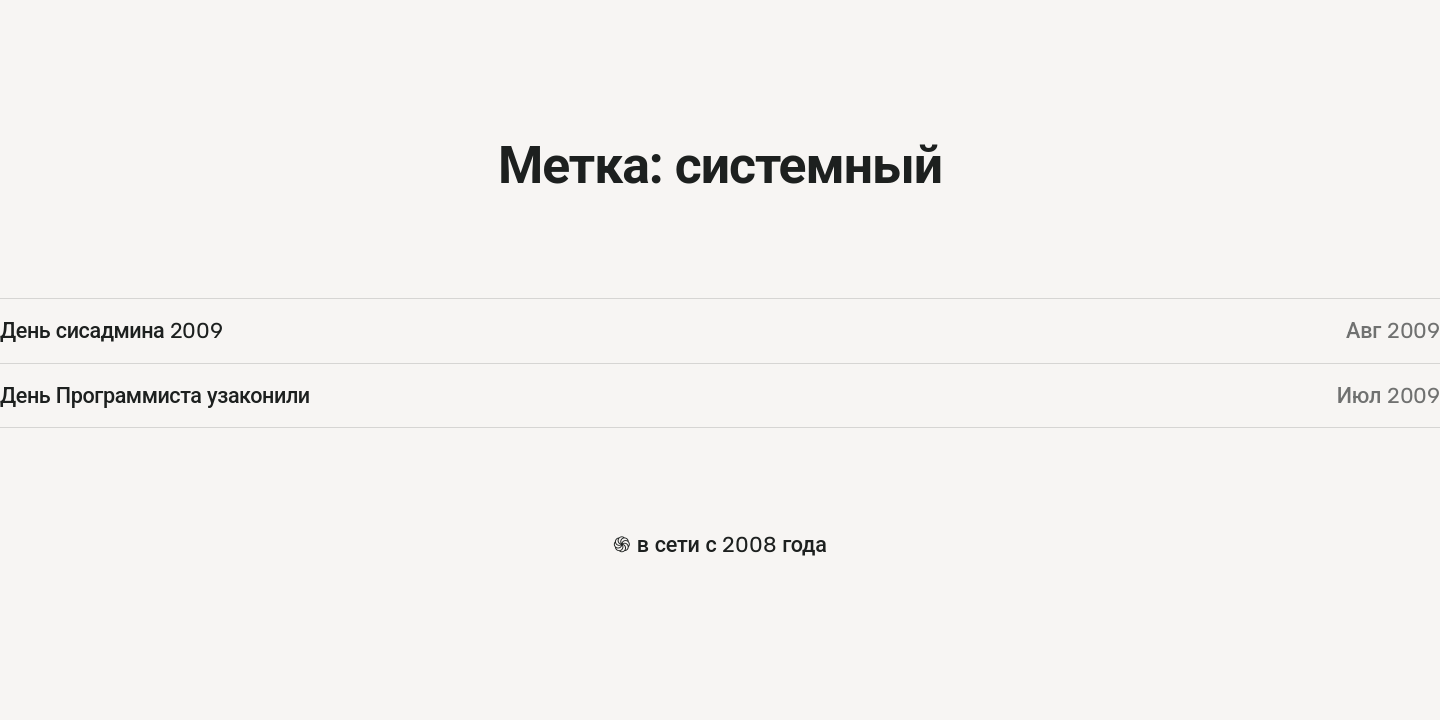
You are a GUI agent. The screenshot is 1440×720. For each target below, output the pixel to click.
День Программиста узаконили (155, 395)
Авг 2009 (1393, 330)
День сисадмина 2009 (111, 330)
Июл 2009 (1388, 395)
